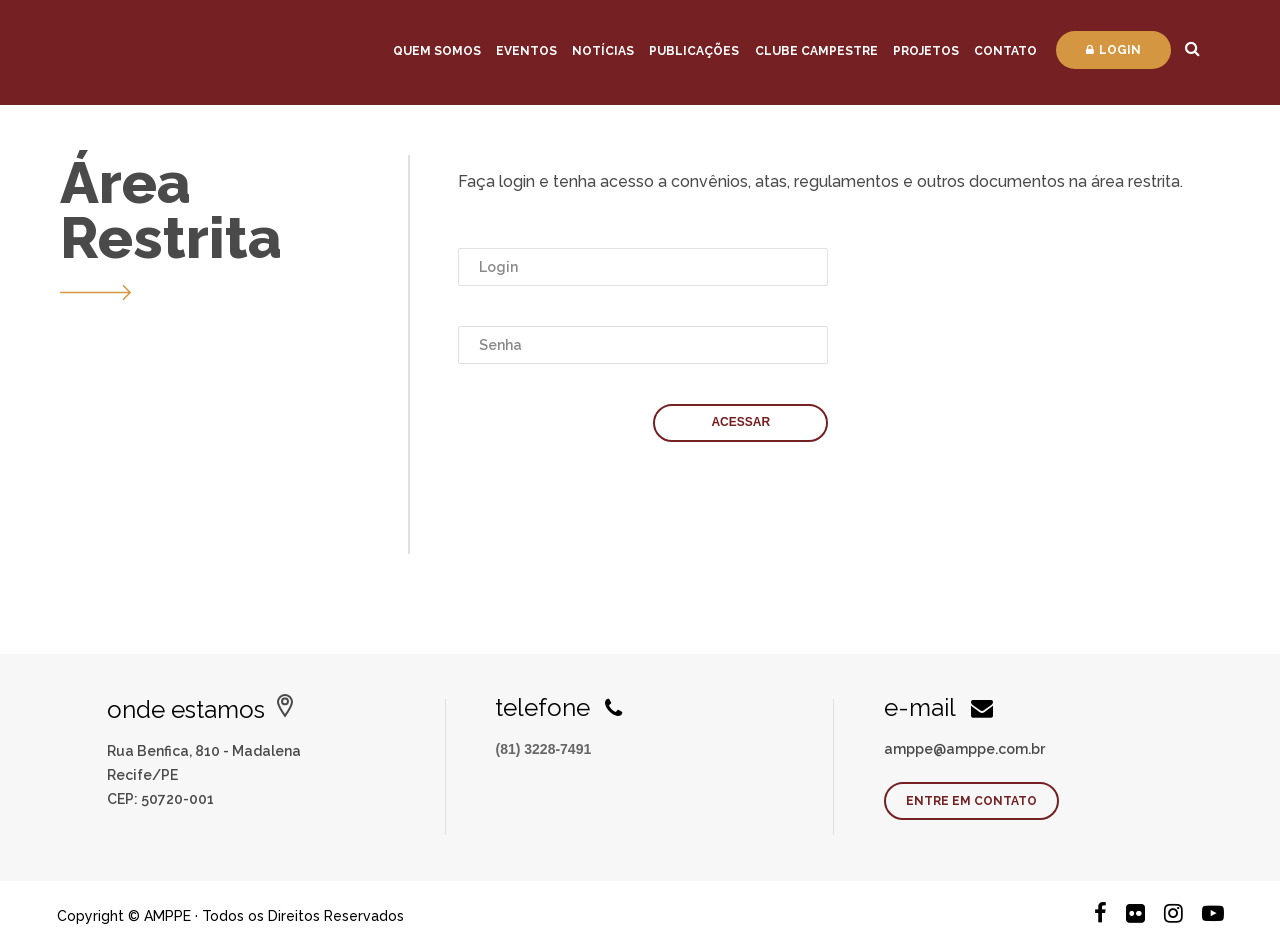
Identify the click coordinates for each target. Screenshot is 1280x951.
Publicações (694, 51)
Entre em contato (971, 801)
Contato (1005, 51)
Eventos (526, 51)
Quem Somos (437, 51)
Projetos (926, 51)
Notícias (603, 51)
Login (1113, 50)
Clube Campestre (816, 51)
